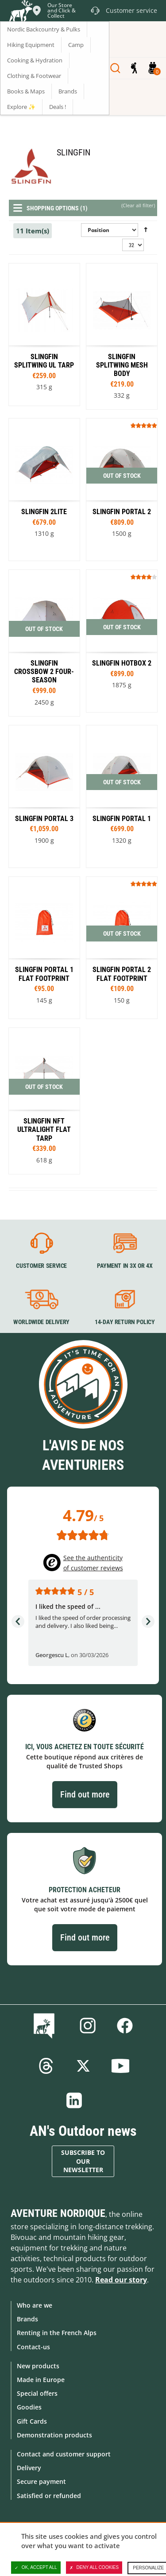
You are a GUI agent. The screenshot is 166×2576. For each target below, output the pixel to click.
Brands (27, 2319)
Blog (45, 2025)
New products (38, 2366)
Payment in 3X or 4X (124, 1265)
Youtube (120, 2065)
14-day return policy (124, 1322)
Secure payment (41, 2481)
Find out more (84, 1794)
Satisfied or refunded (49, 2495)
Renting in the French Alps (57, 2332)
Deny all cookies (94, 2567)
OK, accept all (36, 2567)
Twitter (83, 2065)
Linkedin (74, 2100)
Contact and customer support (64, 2454)
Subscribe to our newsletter (83, 2161)
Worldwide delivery (41, 1322)
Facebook (125, 2025)
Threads (46, 2065)
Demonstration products (54, 2435)
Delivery (29, 2468)
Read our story (121, 2280)
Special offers (37, 2393)
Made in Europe (41, 2379)
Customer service (41, 1265)
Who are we (34, 2305)
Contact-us (33, 2347)
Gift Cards (32, 2421)
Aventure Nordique (58, 2213)
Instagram (88, 2025)
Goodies (29, 2407)
